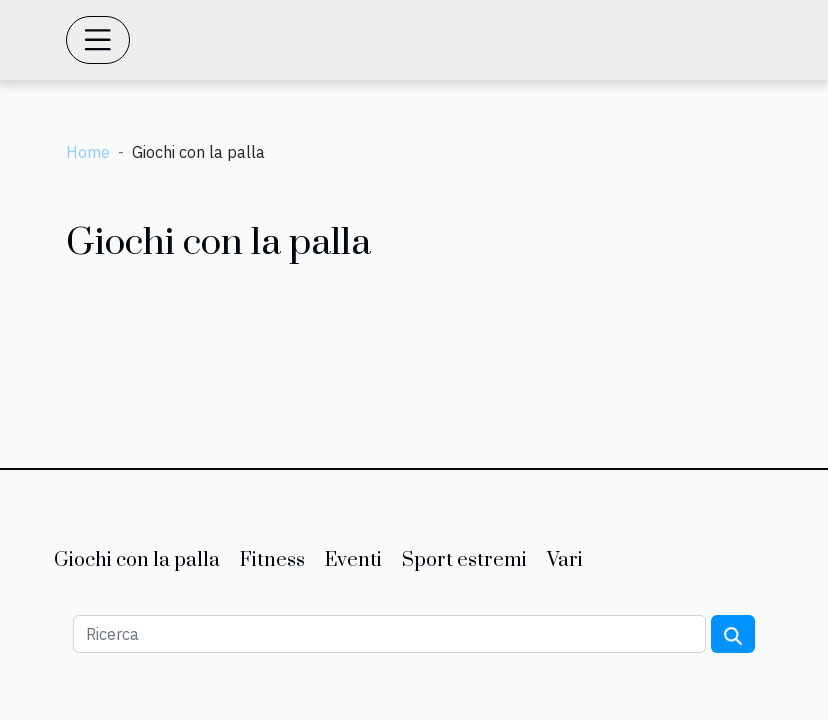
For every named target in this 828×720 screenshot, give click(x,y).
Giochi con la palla (137, 560)
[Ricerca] (389, 634)
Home (88, 152)
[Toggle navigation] (98, 40)
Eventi (353, 560)
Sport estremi (464, 560)
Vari (565, 560)
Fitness (272, 560)
